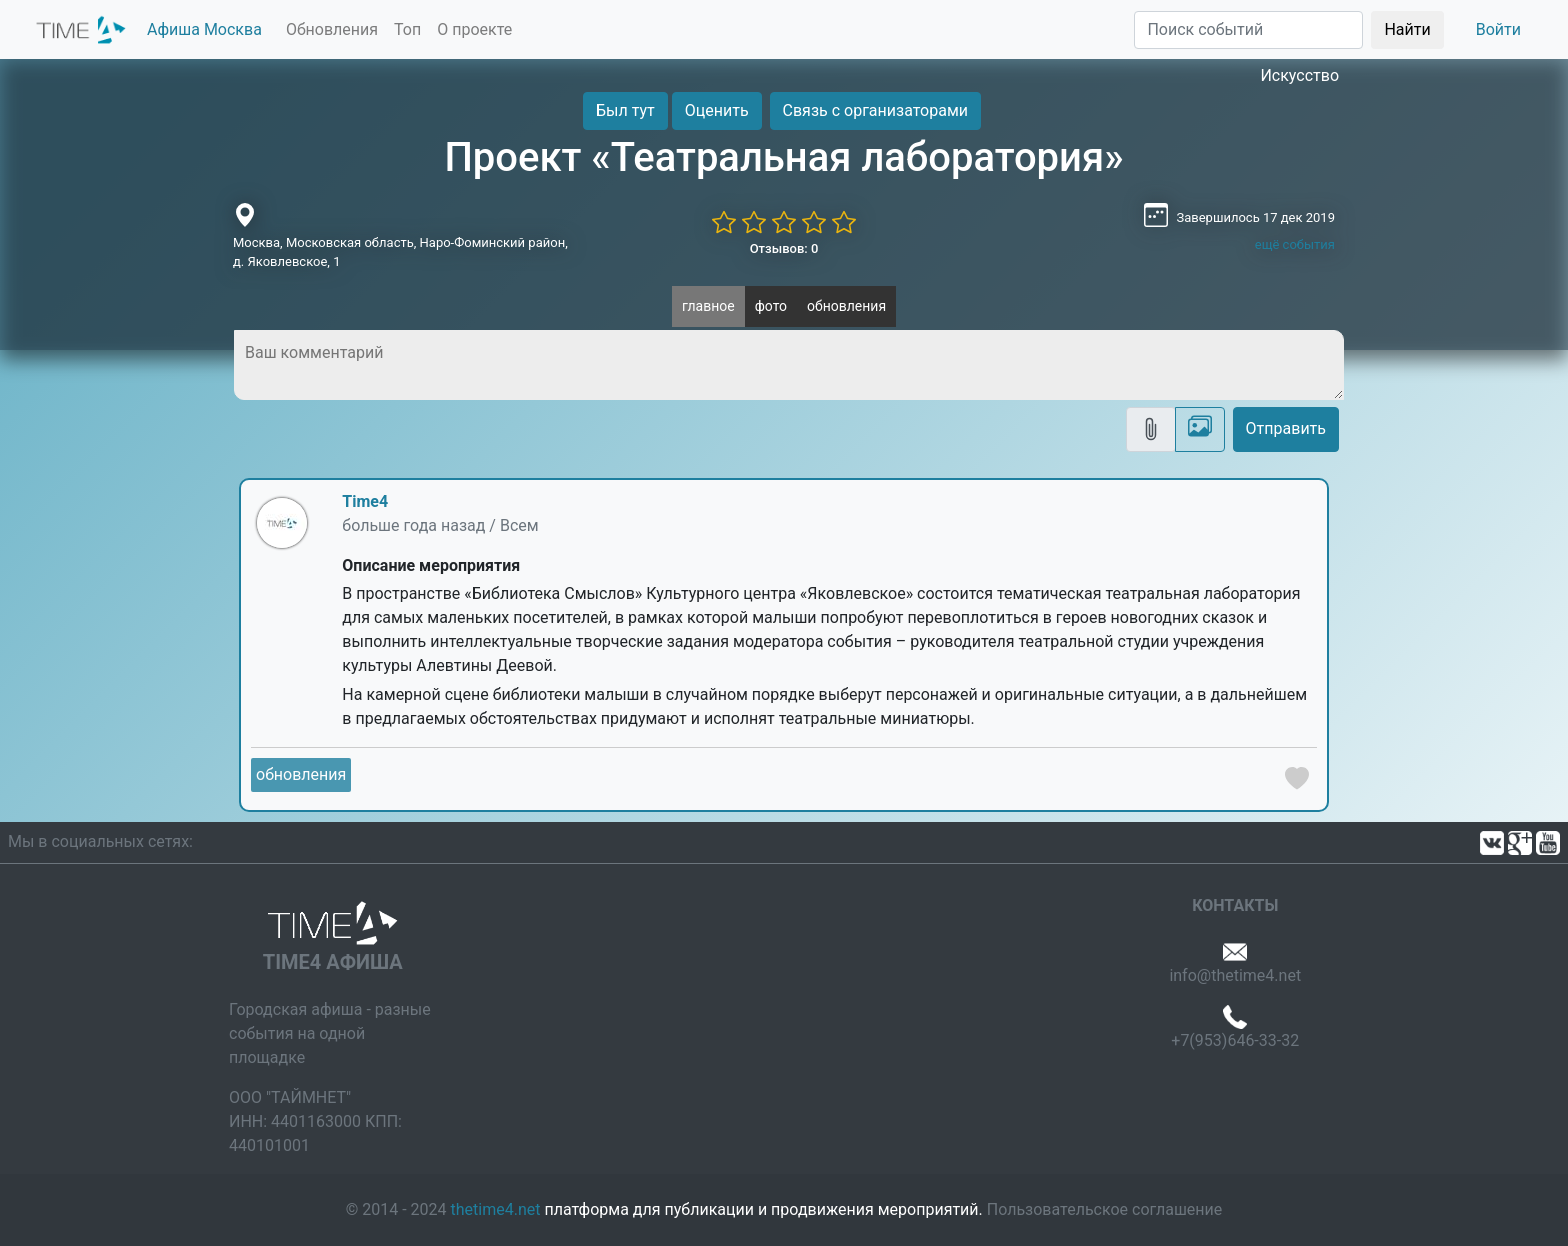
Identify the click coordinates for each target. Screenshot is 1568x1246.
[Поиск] (1248, 30)
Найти (1407, 29)
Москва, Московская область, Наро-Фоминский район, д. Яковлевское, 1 (400, 252)
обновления (846, 306)
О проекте (474, 29)
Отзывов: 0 (784, 248)
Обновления (332, 29)
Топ (407, 29)
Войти (1498, 29)
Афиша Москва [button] (204, 29)
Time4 (365, 501)
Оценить (717, 110)
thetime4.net (496, 1209)
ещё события (1295, 244)
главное (708, 306)
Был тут (625, 110)
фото (771, 306)
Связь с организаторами (875, 110)
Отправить (1286, 428)
